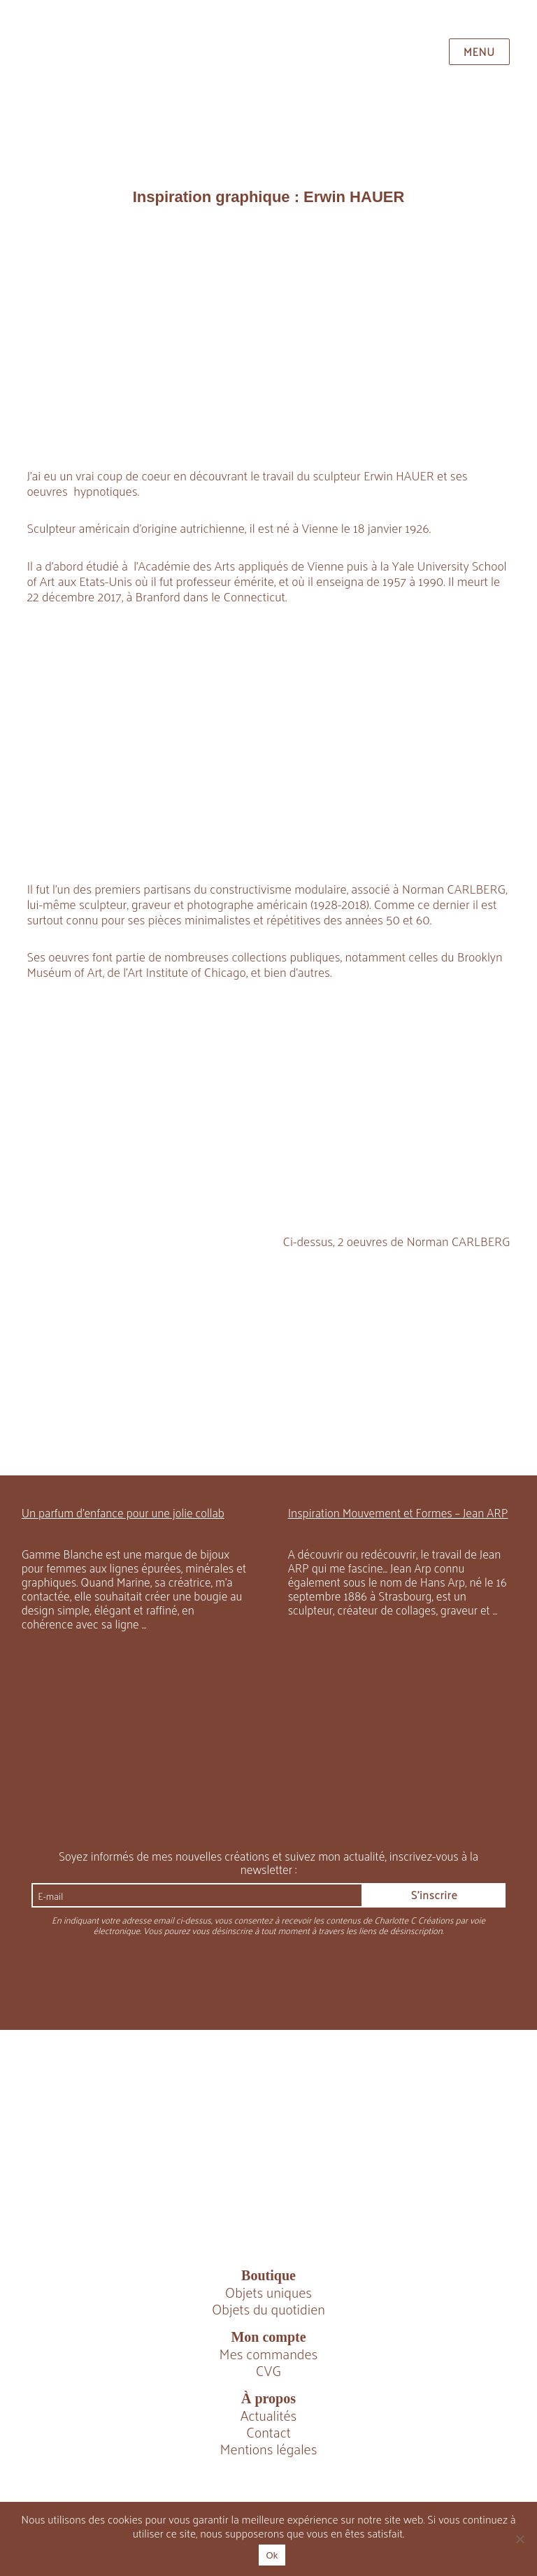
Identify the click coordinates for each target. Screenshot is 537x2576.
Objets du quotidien (268, 2308)
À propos (268, 2398)
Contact (268, 2432)
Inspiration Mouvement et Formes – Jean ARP (398, 1512)
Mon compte (268, 2337)
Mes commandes (269, 2353)
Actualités (269, 2415)
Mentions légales (268, 2448)
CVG (268, 2370)
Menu (479, 51)
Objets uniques (268, 2292)
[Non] (520, 2539)
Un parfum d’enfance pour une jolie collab (123, 1512)
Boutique (268, 2275)
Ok (272, 2555)
